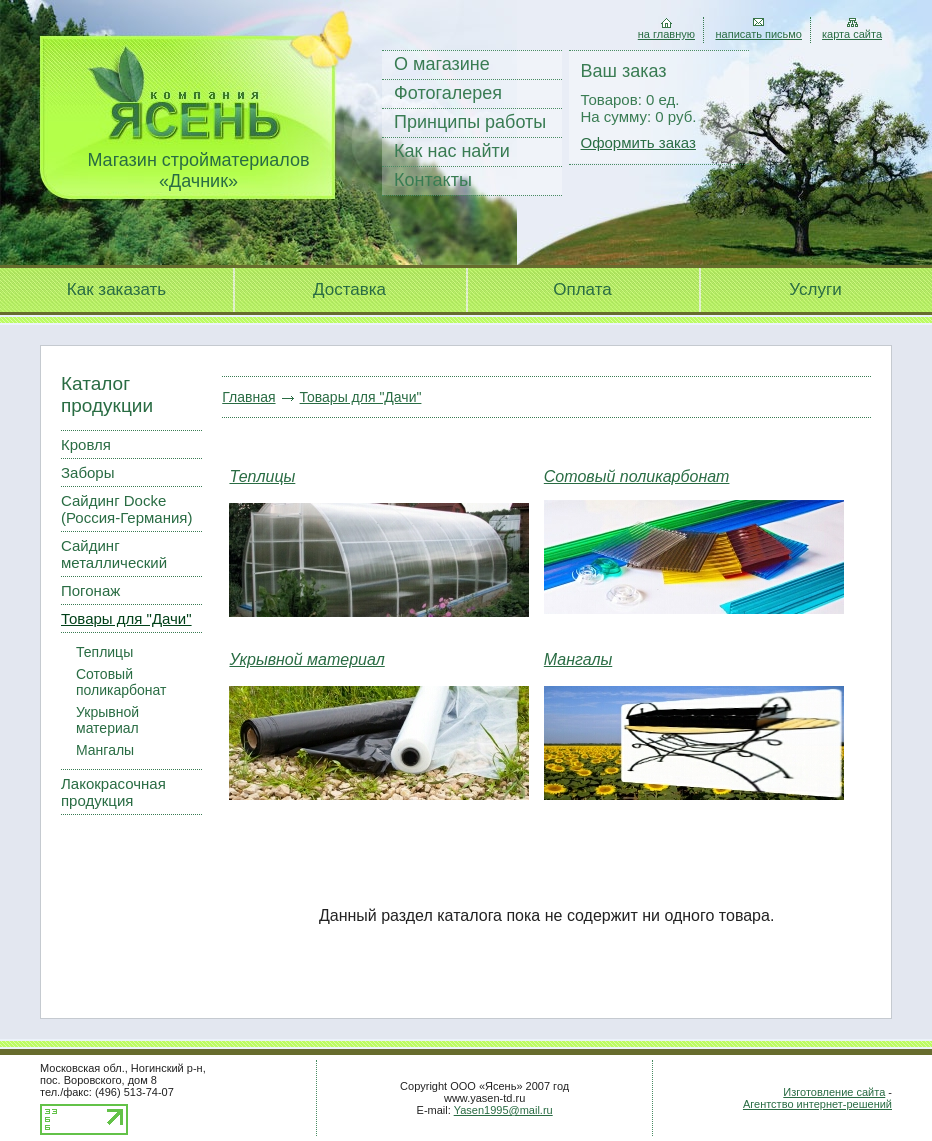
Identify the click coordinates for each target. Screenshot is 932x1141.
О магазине (442, 64)
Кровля (86, 444)
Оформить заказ (638, 142)
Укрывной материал (107, 720)
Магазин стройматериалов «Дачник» (198, 170)
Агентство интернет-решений (817, 1104)
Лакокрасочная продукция (113, 792)
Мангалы (105, 750)
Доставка (349, 289)
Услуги (815, 289)
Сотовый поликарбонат (121, 682)
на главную (666, 34)
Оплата (582, 289)
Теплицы (104, 652)
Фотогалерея (448, 93)
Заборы (87, 472)
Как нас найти (452, 151)
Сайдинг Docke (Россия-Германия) (126, 509)
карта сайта (852, 34)
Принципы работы (470, 122)
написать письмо (758, 34)
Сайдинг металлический (114, 554)
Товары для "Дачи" (126, 618)
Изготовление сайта (834, 1092)
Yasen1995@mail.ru (503, 1110)
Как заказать (116, 289)
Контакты (433, 180)
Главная (248, 397)
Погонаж (90, 590)
